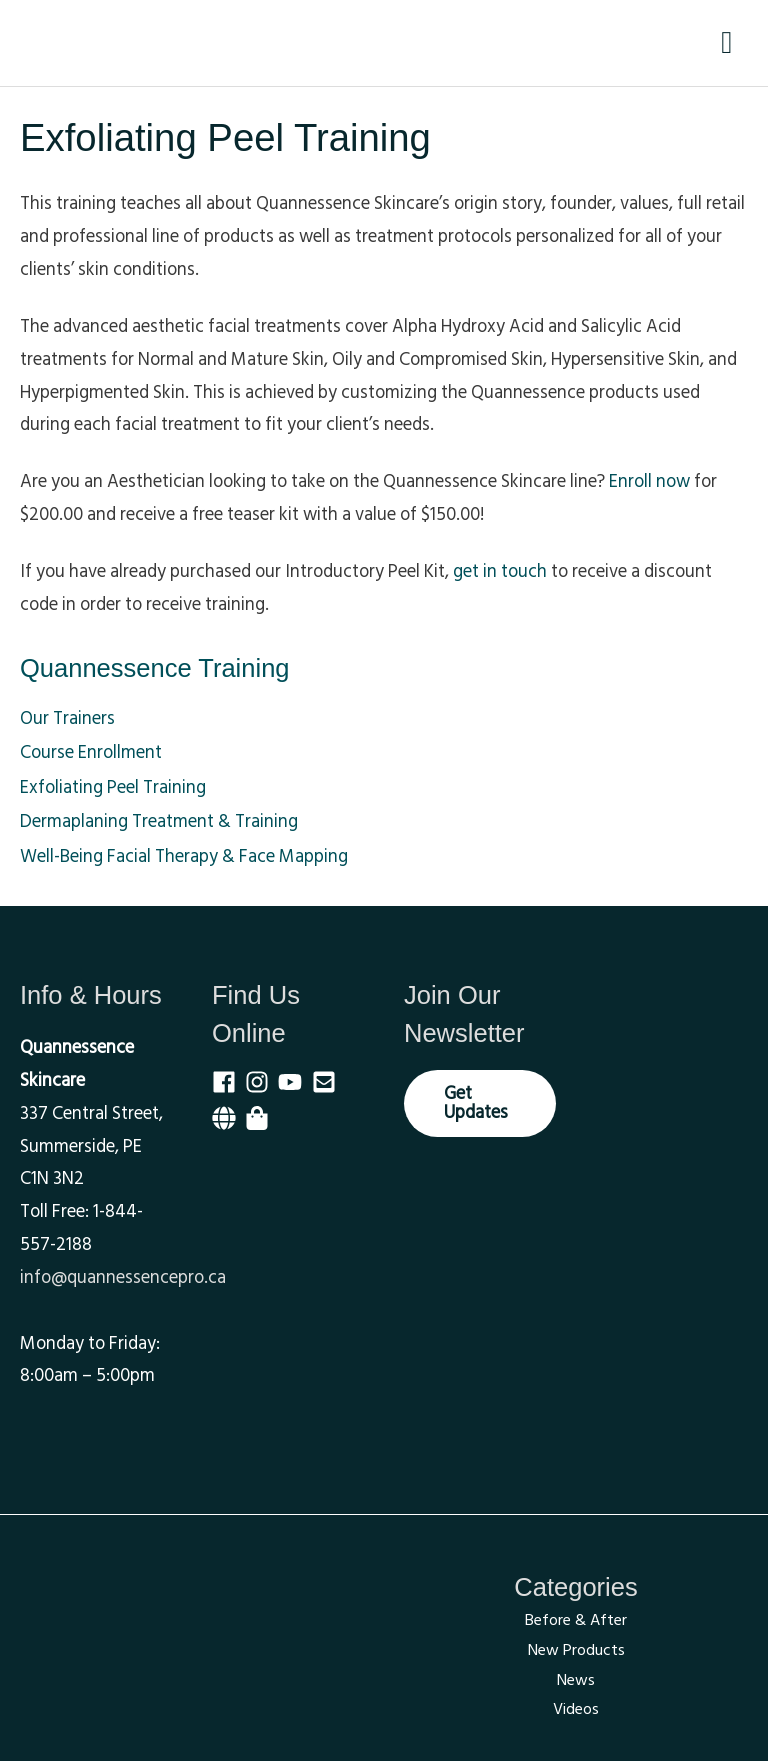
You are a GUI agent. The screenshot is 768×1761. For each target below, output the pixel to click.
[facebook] (228, 1082)
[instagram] (261, 1082)
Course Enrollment (91, 752)
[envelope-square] (328, 1082)
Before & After (576, 1620)
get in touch (500, 571)
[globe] (228, 1118)
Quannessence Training (155, 668)
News (576, 1680)
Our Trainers (67, 718)
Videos (576, 1709)
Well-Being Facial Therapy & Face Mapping (184, 856)
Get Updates (476, 1102)
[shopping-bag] (260, 1118)
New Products (576, 1650)
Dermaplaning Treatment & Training (159, 821)
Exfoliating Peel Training (113, 787)
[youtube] (294, 1082)
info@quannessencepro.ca (123, 1277)
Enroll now (649, 481)
